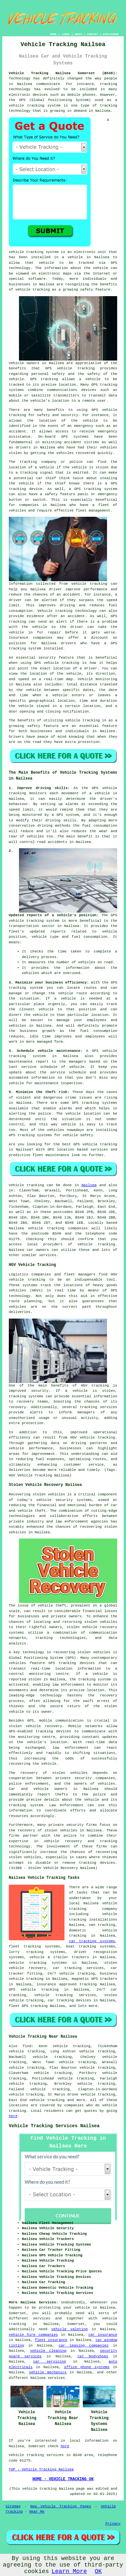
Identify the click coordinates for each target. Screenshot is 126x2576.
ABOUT (78, 34)
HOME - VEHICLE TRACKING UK (63, 2479)
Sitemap (13, 2506)
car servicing (49, 2362)
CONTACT (92, 34)
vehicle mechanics (48, 2372)
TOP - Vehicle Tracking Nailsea (41, 2469)
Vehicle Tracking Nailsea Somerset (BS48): (63, 73)
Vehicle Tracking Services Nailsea (54, 2126)
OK (98, 2571)
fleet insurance (51, 2340)
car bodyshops (93, 2356)
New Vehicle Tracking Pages (60, 2506)
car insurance (102, 2335)
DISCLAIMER (110, 34)
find (27, 2046)
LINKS (65, 34)
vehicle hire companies (33, 2335)
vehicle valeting (69, 2329)
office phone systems (87, 2367)
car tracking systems (92, 1941)
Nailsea (89, 1185)
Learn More (69, 2571)
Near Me (36, 2512)
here (13, 2116)
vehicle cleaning (48, 2351)
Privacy (112, 2524)
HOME (53, 34)
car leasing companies (83, 2346)
